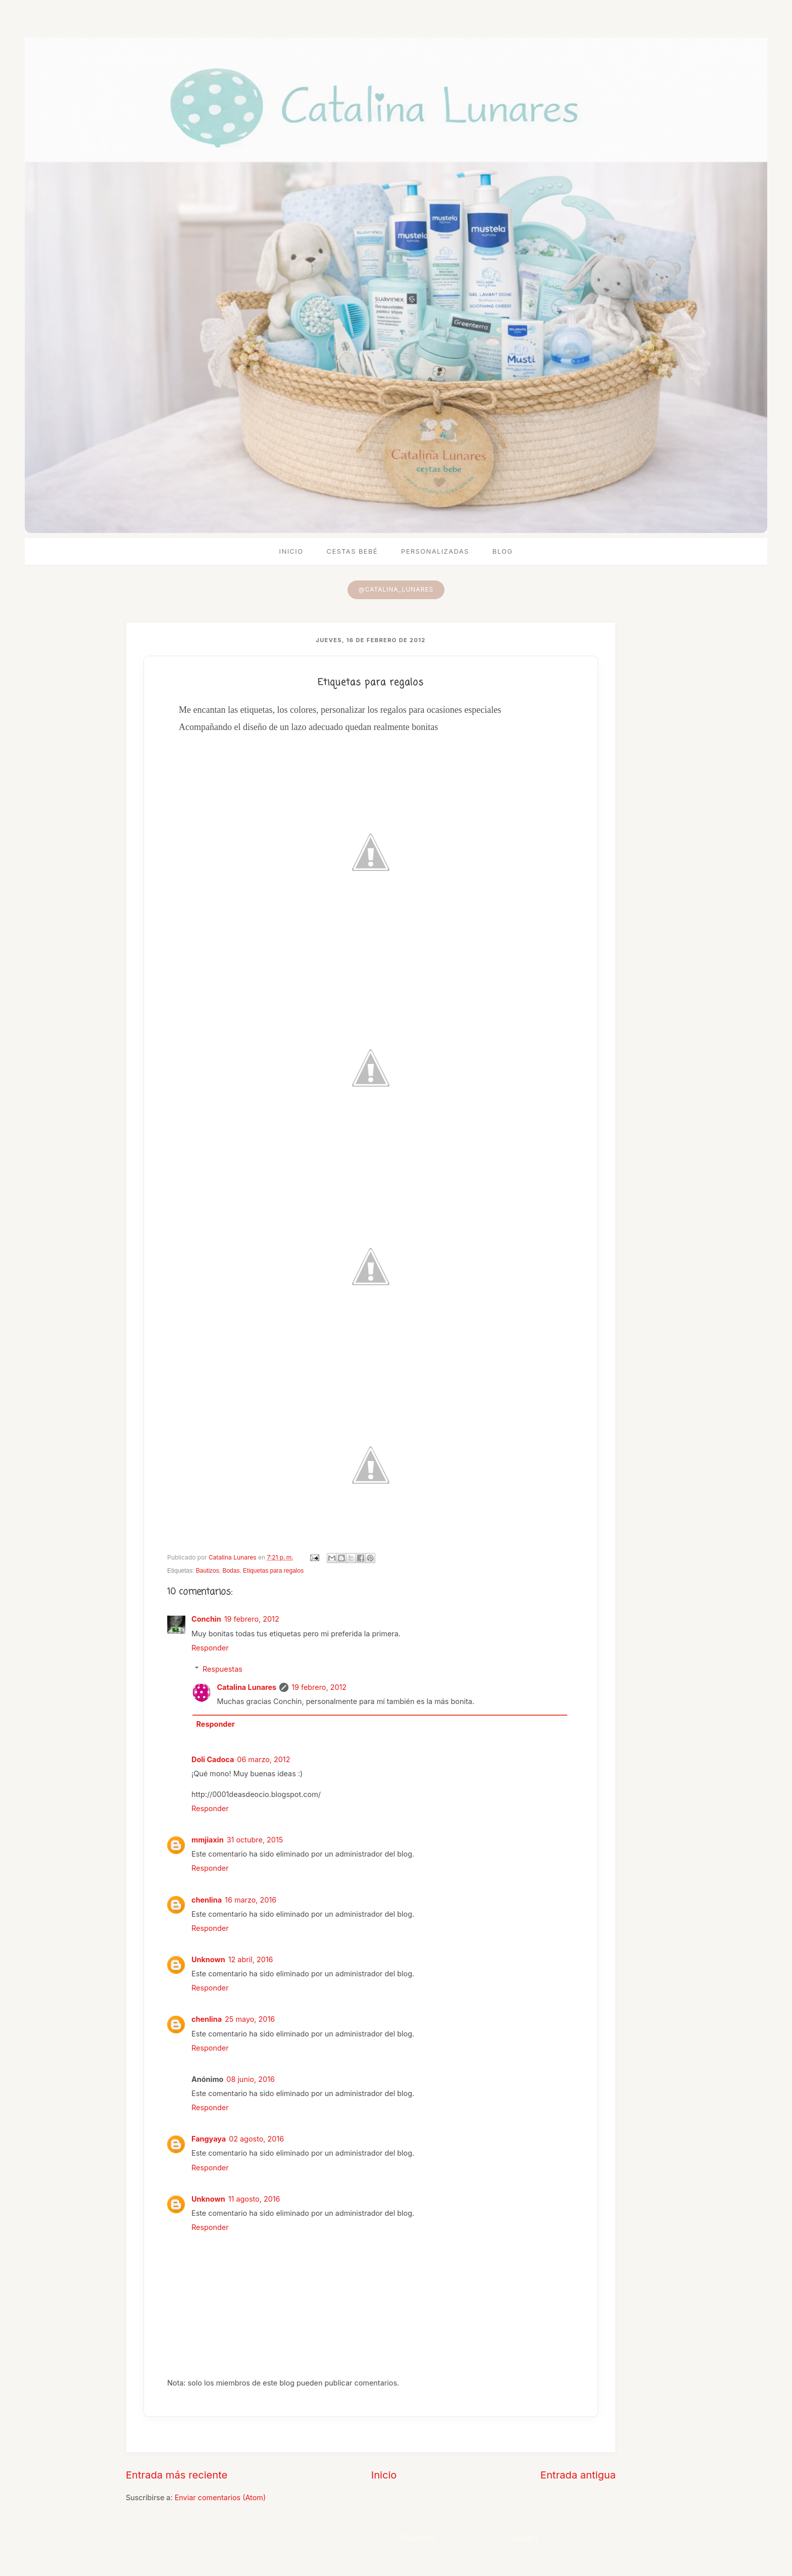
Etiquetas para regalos (273, 1570)
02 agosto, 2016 (256, 2138)
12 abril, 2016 (250, 1959)
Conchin (206, 1619)
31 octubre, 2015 (255, 1839)
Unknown (208, 1959)
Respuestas (222, 1669)
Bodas (230, 1570)
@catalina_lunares (396, 589)
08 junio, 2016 (250, 2079)
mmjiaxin (207, 1839)
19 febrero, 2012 (251, 1619)
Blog (502, 551)
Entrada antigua (578, 2474)
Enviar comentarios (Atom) (220, 2497)
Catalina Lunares (246, 1687)
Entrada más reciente (176, 2474)
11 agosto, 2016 (254, 2199)
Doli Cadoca (212, 1759)
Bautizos (207, 1570)
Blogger (525, 2538)
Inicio (291, 551)
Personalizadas (435, 551)
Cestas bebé (352, 551)
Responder (210, 1647)
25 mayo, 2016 (250, 2019)
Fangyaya (208, 2138)
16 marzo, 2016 (250, 1899)
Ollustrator (417, 2538)
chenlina (206, 1899)
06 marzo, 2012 (263, 1759)
